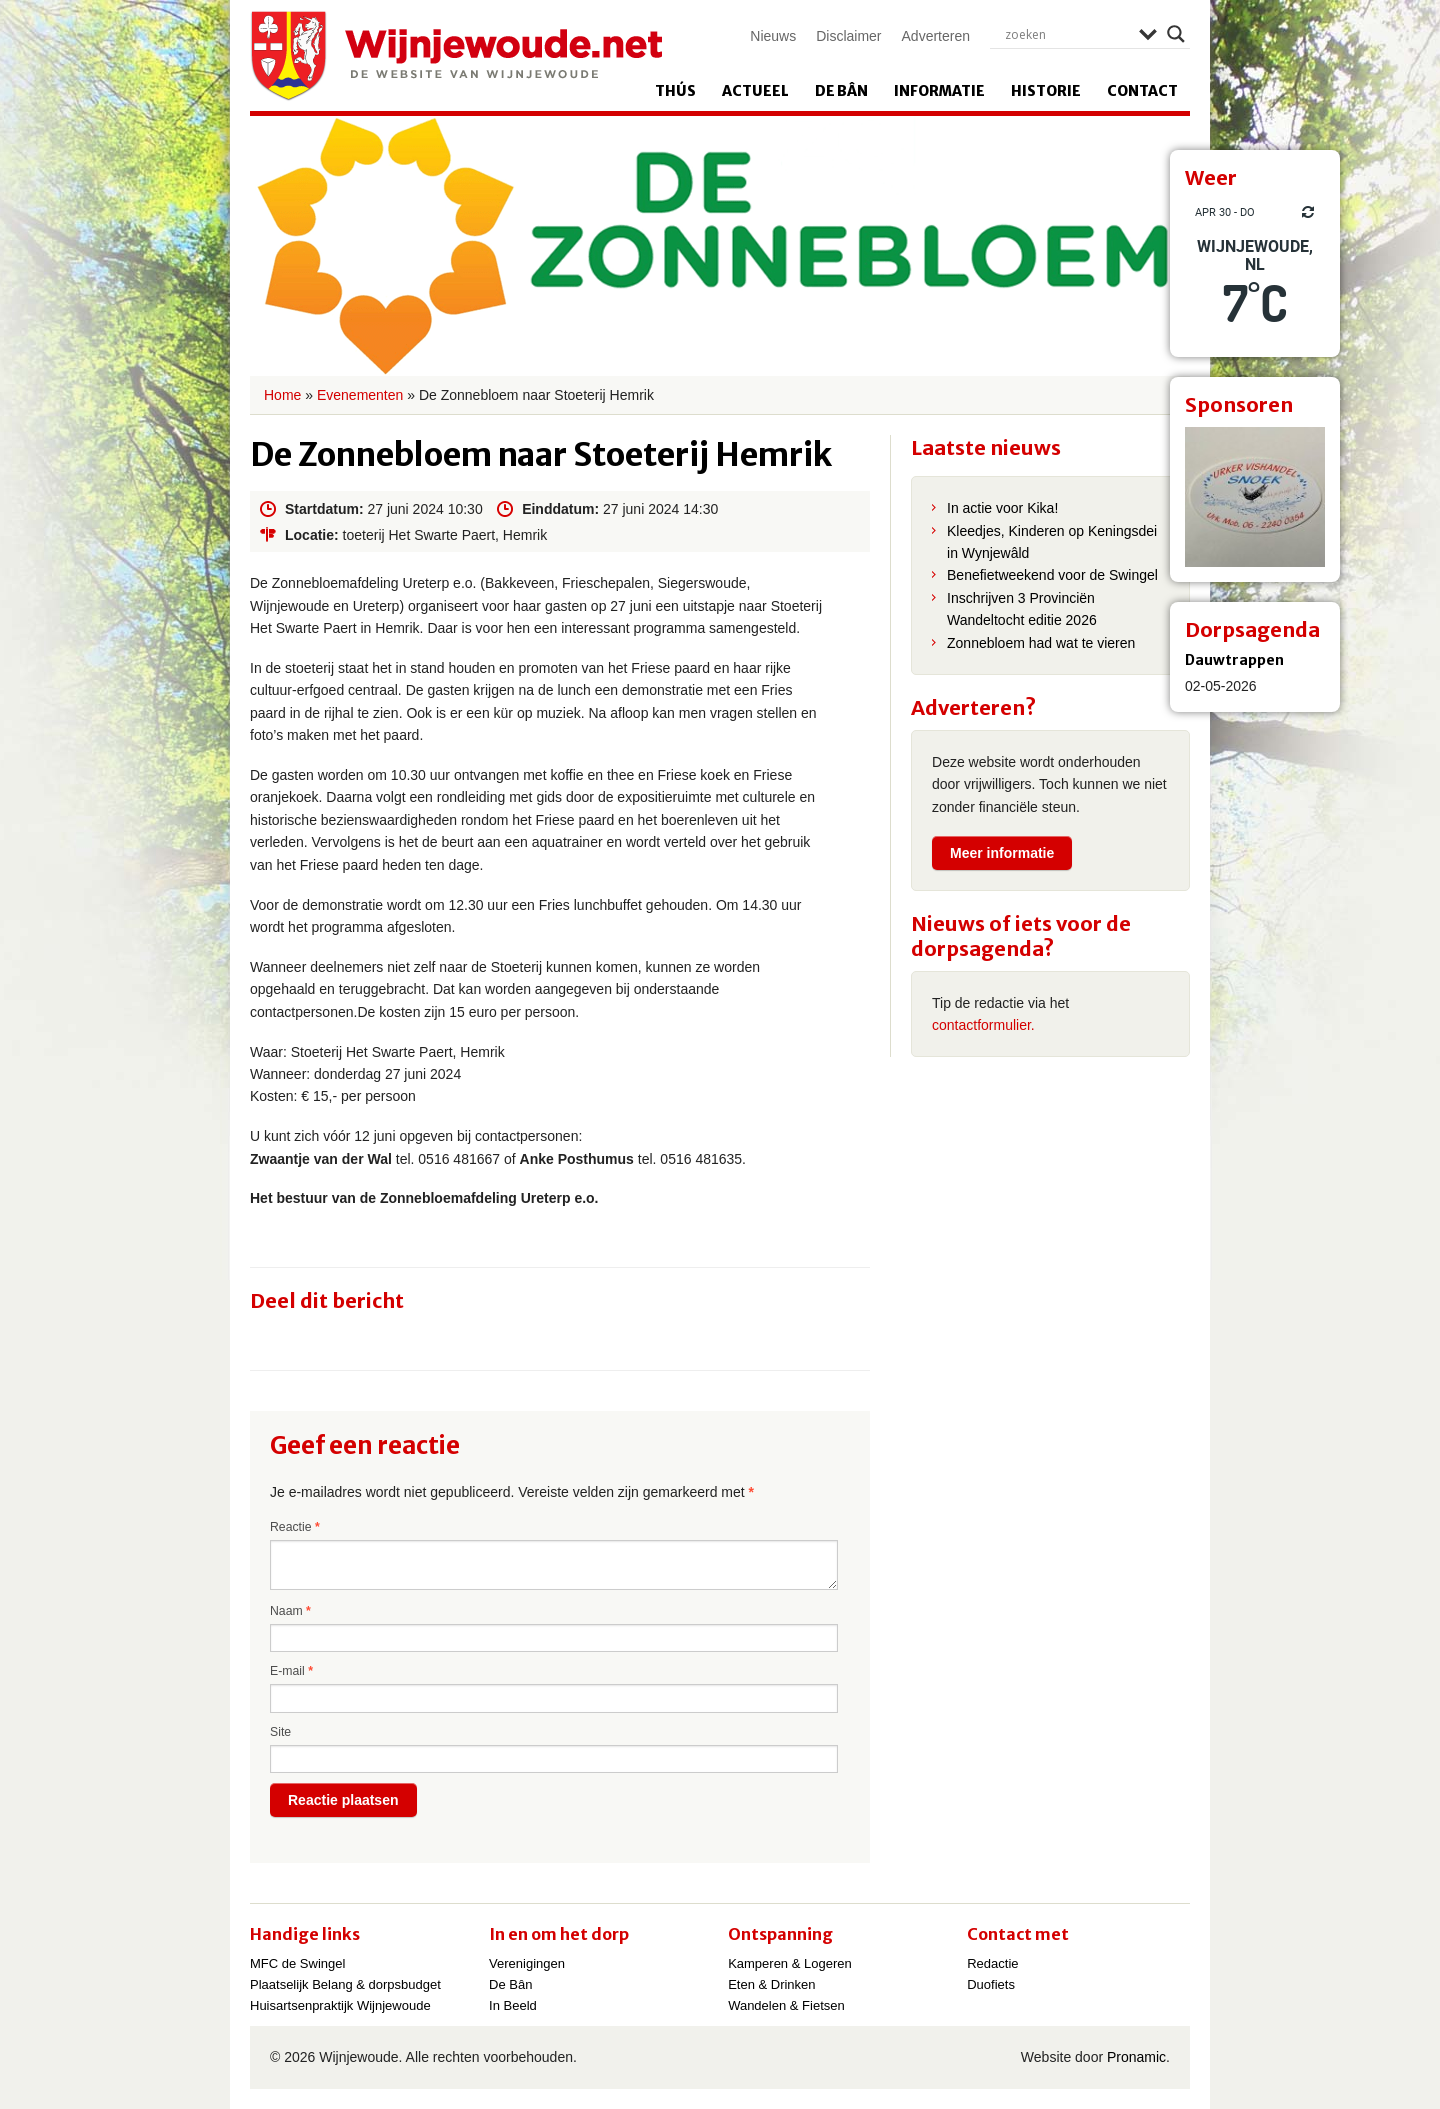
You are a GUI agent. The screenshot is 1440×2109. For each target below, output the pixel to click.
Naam (290, 1611)
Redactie (992, 1963)
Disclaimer (848, 36)
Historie (1046, 91)
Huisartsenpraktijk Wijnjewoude (340, 2005)
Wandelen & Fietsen (786, 2005)
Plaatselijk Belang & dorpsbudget (345, 1984)
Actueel (755, 91)
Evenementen (360, 395)
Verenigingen (527, 1963)
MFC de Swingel (297, 1963)
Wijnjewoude (456, 56)
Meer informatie (1002, 853)
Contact (1142, 91)
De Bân (841, 91)
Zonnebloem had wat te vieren (1041, 643)
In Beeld (513, 2005)
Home (282, 395)
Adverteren (936, 36)
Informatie (939, 91)
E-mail (291, 1671)
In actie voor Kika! (1002, 508)
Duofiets (991, 1984)
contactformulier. (983, 1025)
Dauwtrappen (1234, 660)
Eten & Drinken (771, 1984)
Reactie (295, 1527)
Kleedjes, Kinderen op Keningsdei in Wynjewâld (1052, 542)
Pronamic (1136, 2057)
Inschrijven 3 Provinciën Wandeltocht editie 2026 (1022, 609)
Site (280, 1732)
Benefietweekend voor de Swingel (1052, 575)
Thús (675, 91)
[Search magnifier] (1176, 34)
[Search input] (1067, 34)
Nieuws (773, 36)
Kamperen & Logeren (790, 1963)
